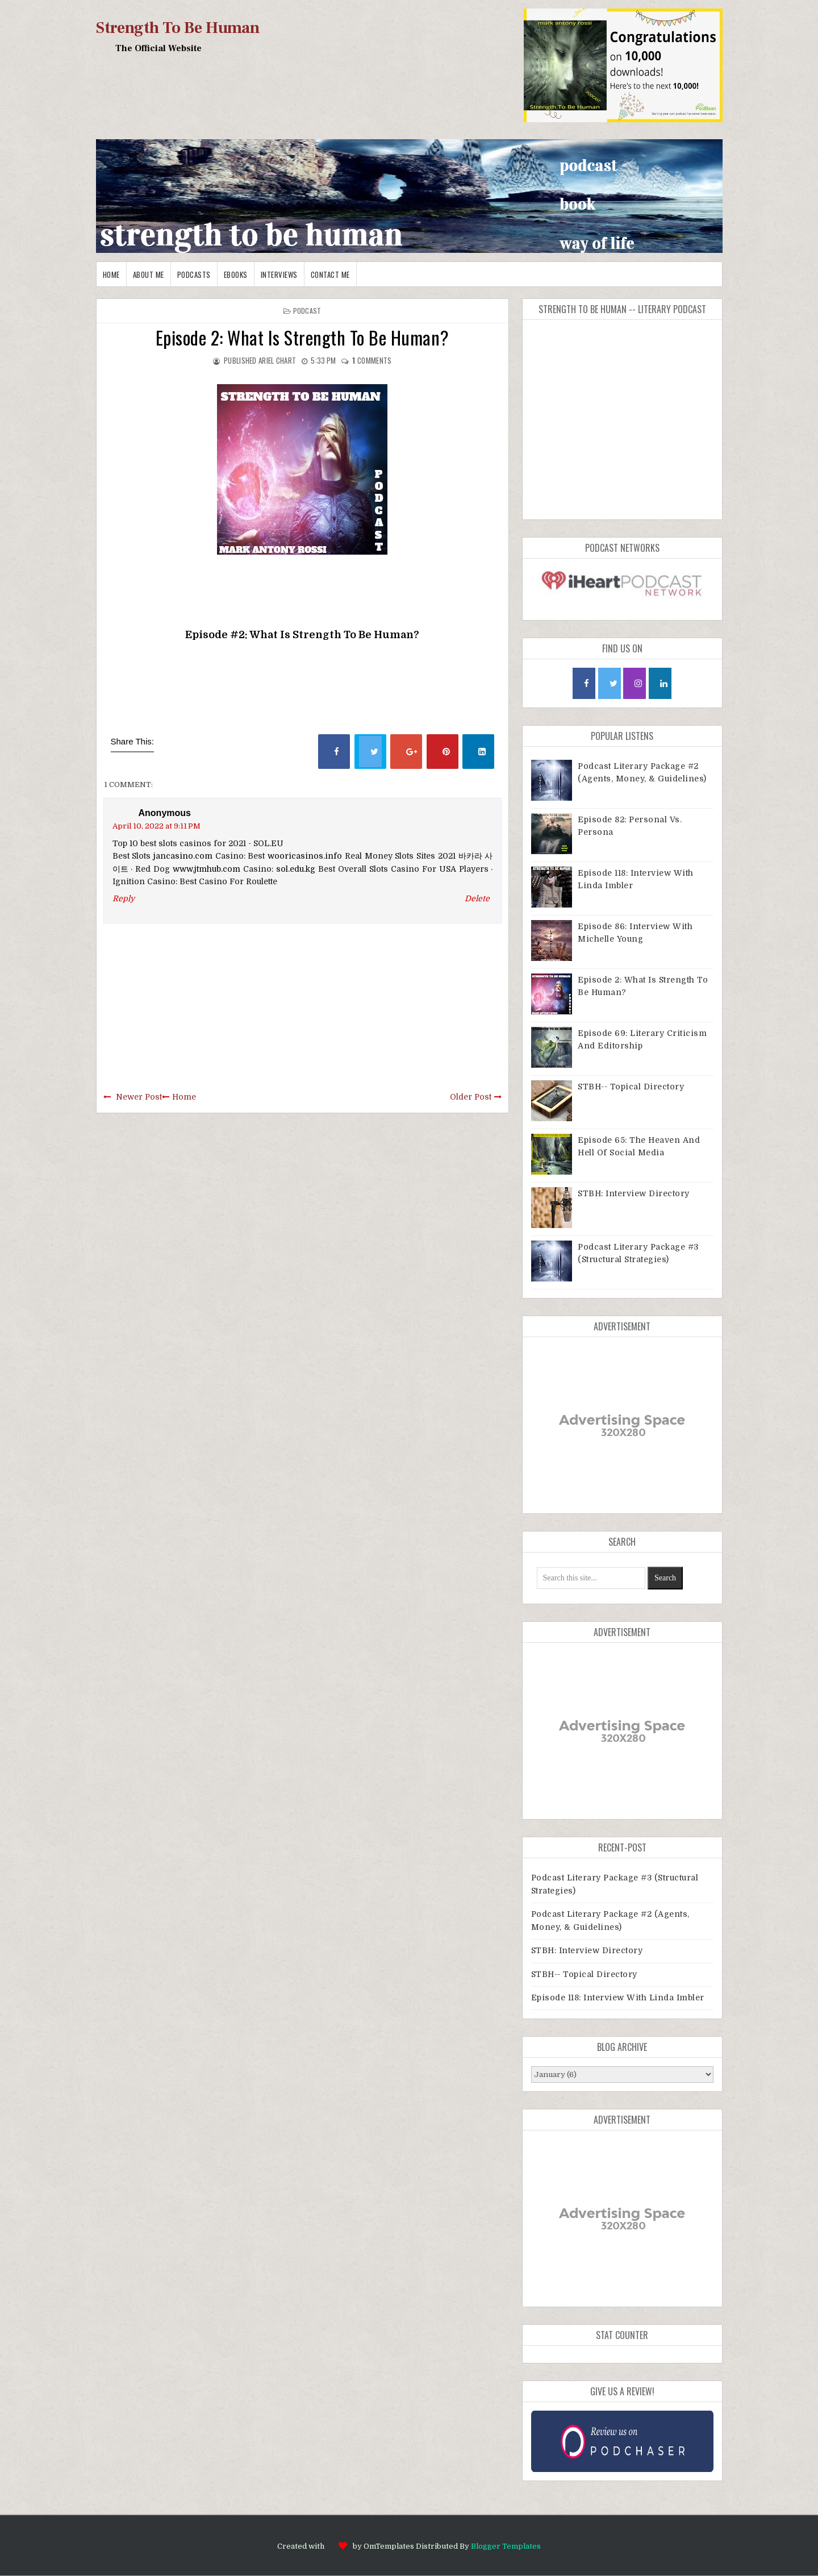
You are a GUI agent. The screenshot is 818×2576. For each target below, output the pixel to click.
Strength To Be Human (178, 28)
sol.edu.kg (295, 868)
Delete (477, 898)
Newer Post (139, 1096)
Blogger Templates (506, 2546)
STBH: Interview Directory (634, 1193)
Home (111, 274)
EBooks (236, 274)
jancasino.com (182, 855)
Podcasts (194, 274)
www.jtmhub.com (206, 868)
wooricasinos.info (305, 855)
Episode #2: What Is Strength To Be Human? (302, 634)
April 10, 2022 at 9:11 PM (156, 826)
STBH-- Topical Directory (631, 1086)
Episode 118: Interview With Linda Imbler (617, 1997)
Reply (123, 898)
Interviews (279, 274)
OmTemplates (389, 2546)
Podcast (307, 310)
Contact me (330, 274)
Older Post (470, 1096)
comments (371, 360)
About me (148, 274)
